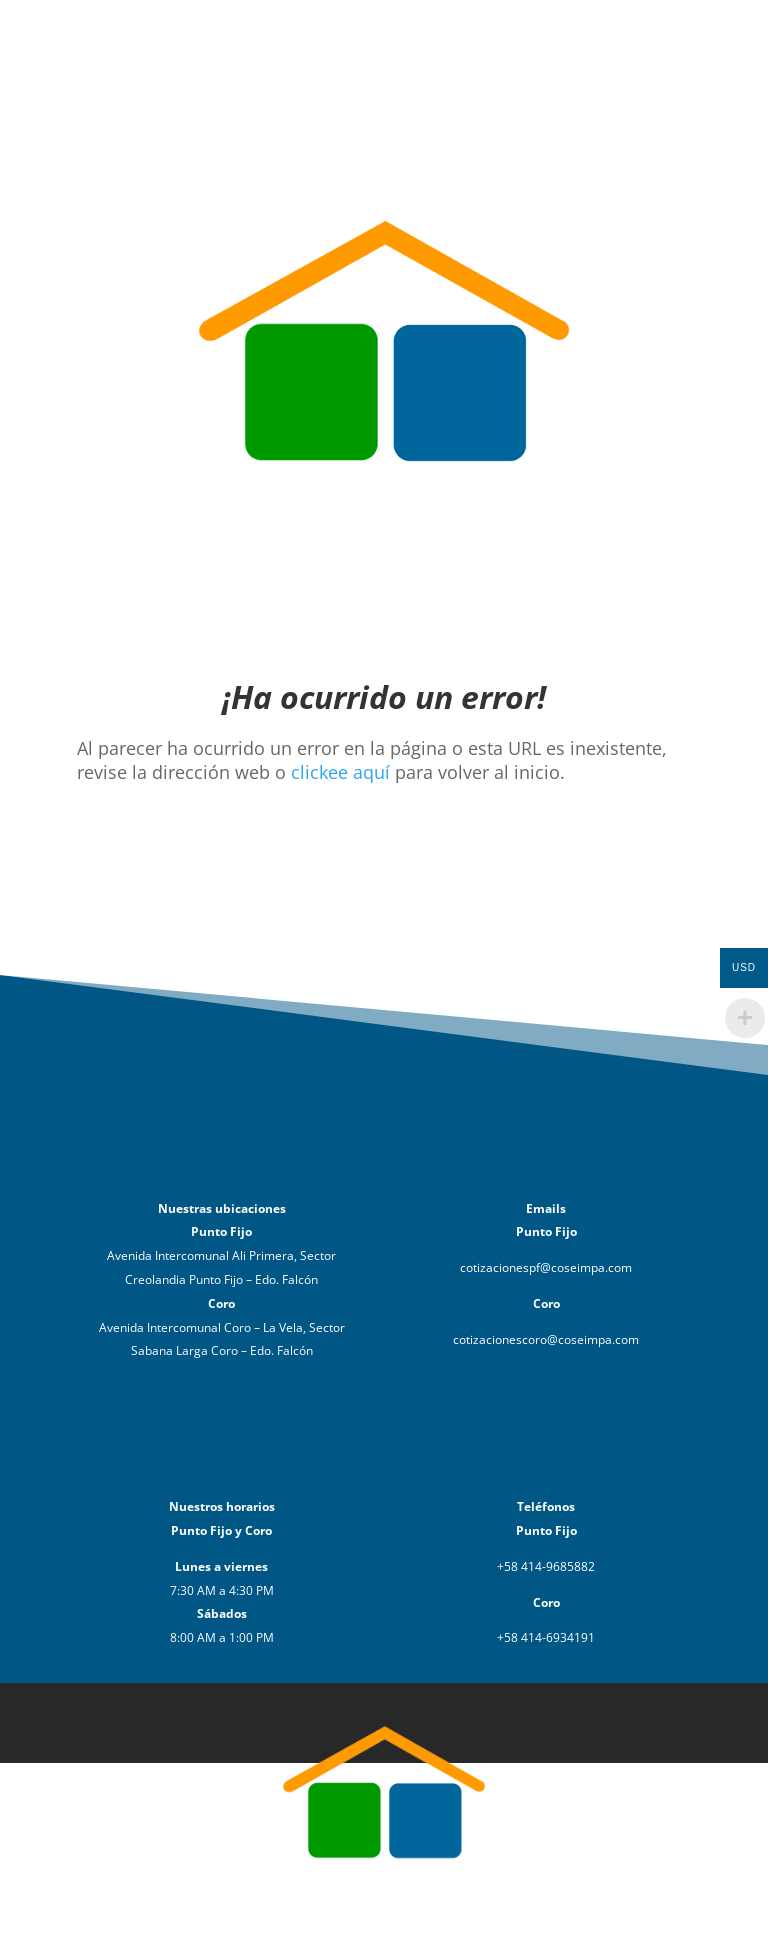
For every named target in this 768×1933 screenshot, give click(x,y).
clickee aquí (340, 772)
